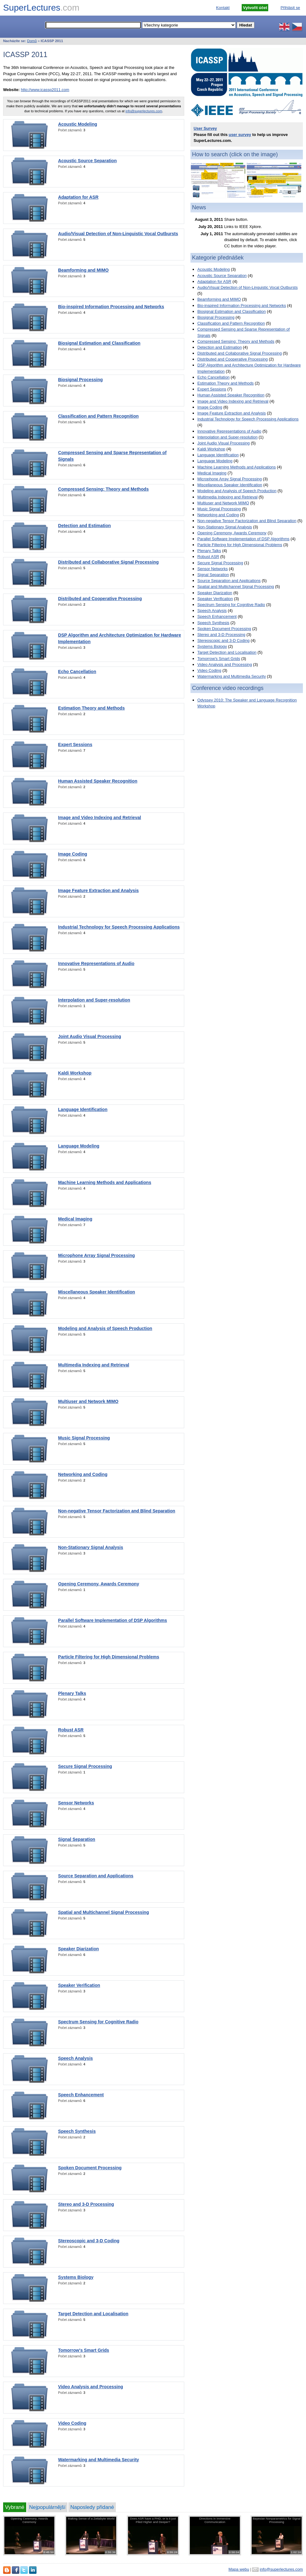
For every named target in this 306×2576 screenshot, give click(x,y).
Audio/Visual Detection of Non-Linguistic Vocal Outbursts (118, 233)
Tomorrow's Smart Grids (83, 2350)
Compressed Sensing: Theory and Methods (103, 489)
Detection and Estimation (84, 525)
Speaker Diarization (78, 1948)
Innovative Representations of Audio (96, 963)
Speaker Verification (79, 1985)
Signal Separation (76, 1839)
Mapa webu (239, 2569)
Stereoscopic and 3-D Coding (88, 2240)
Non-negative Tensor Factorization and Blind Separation (116, 1510)
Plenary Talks (72, 1693)
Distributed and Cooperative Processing (100, 598)
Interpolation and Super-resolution (94, 999)
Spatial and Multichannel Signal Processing (103, 1912)
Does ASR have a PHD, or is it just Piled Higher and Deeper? (153, 2520)
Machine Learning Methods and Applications (104, 1182)
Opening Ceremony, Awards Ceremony (98, 1583)
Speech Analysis (75, 2058)
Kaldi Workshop (74, 1072)
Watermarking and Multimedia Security (98, 2459)
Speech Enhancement (81, 2094)
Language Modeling (78, 1145)
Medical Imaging (75, 1218)
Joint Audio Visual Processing (89, 1036)
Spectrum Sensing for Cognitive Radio (98, 2021)
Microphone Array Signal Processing (96, 1255)
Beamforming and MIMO (83, 270)
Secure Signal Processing (85, 1766)
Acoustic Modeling (77, 124)
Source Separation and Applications (95, 1875)
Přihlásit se (290, 7)
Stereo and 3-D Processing (86, 2204)
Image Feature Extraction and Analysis (98, 890)
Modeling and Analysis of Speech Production (105, 1328)
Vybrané (14, 2507)
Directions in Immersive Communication (214, 2520)
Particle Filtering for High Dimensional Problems (108, 1656)
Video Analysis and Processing (90, 2386)
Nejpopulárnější (47, 2507)
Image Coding (72, 853)
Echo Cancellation (77, 671)
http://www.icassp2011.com (45, 89)
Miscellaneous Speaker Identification (96, 1291)
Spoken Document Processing (89, 2167)
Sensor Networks (76, 1802)
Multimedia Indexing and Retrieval (93, 1364)
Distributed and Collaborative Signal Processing (108, 562)
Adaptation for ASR (78, 197)
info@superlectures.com (144, 111)
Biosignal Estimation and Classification (99, 343)
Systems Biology (75, 2277)
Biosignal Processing (80, 379)
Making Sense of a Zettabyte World (91, 2518)
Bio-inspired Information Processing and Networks (111, 306)
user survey (240, 134)
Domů (32, 41)
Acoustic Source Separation (87, 160)
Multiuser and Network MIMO (88, 1401)
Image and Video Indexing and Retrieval (99, 817)
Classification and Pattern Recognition (98, 416)
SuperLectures (41, 7)
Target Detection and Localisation (93, 2313)
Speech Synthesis (77, 2131)
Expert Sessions (75, 744)
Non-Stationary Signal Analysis (90, 1547)
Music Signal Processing (84, 1437)
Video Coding (72, 2423)
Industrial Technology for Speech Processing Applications (119, 926)
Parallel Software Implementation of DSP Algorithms (112, 1620)
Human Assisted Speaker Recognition (97, 781)
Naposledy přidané (92, 2507)
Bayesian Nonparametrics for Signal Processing (276, 2520)
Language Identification (82, 1109)
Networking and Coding (82, 1474)
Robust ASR (71, 1729)
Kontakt (223, 7)
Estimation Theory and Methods (91, 708)
